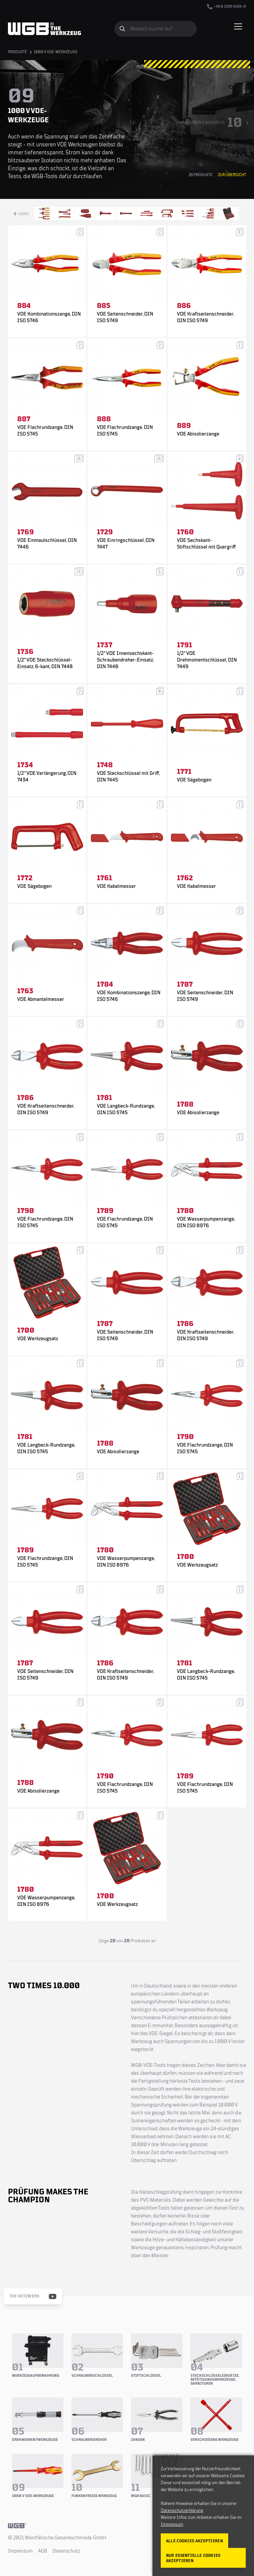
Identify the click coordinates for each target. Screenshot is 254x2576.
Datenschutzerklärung (182, 2510)
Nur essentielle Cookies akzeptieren (193, 2558)
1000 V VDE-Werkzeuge (56, 52)
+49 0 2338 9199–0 (226, 6)
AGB (42, 2551)
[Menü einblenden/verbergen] (238, 26)
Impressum (20, 2551)
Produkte (17, 52)
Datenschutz (66, 2551)
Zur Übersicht (232, 175)
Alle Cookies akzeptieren (194, 2541)
